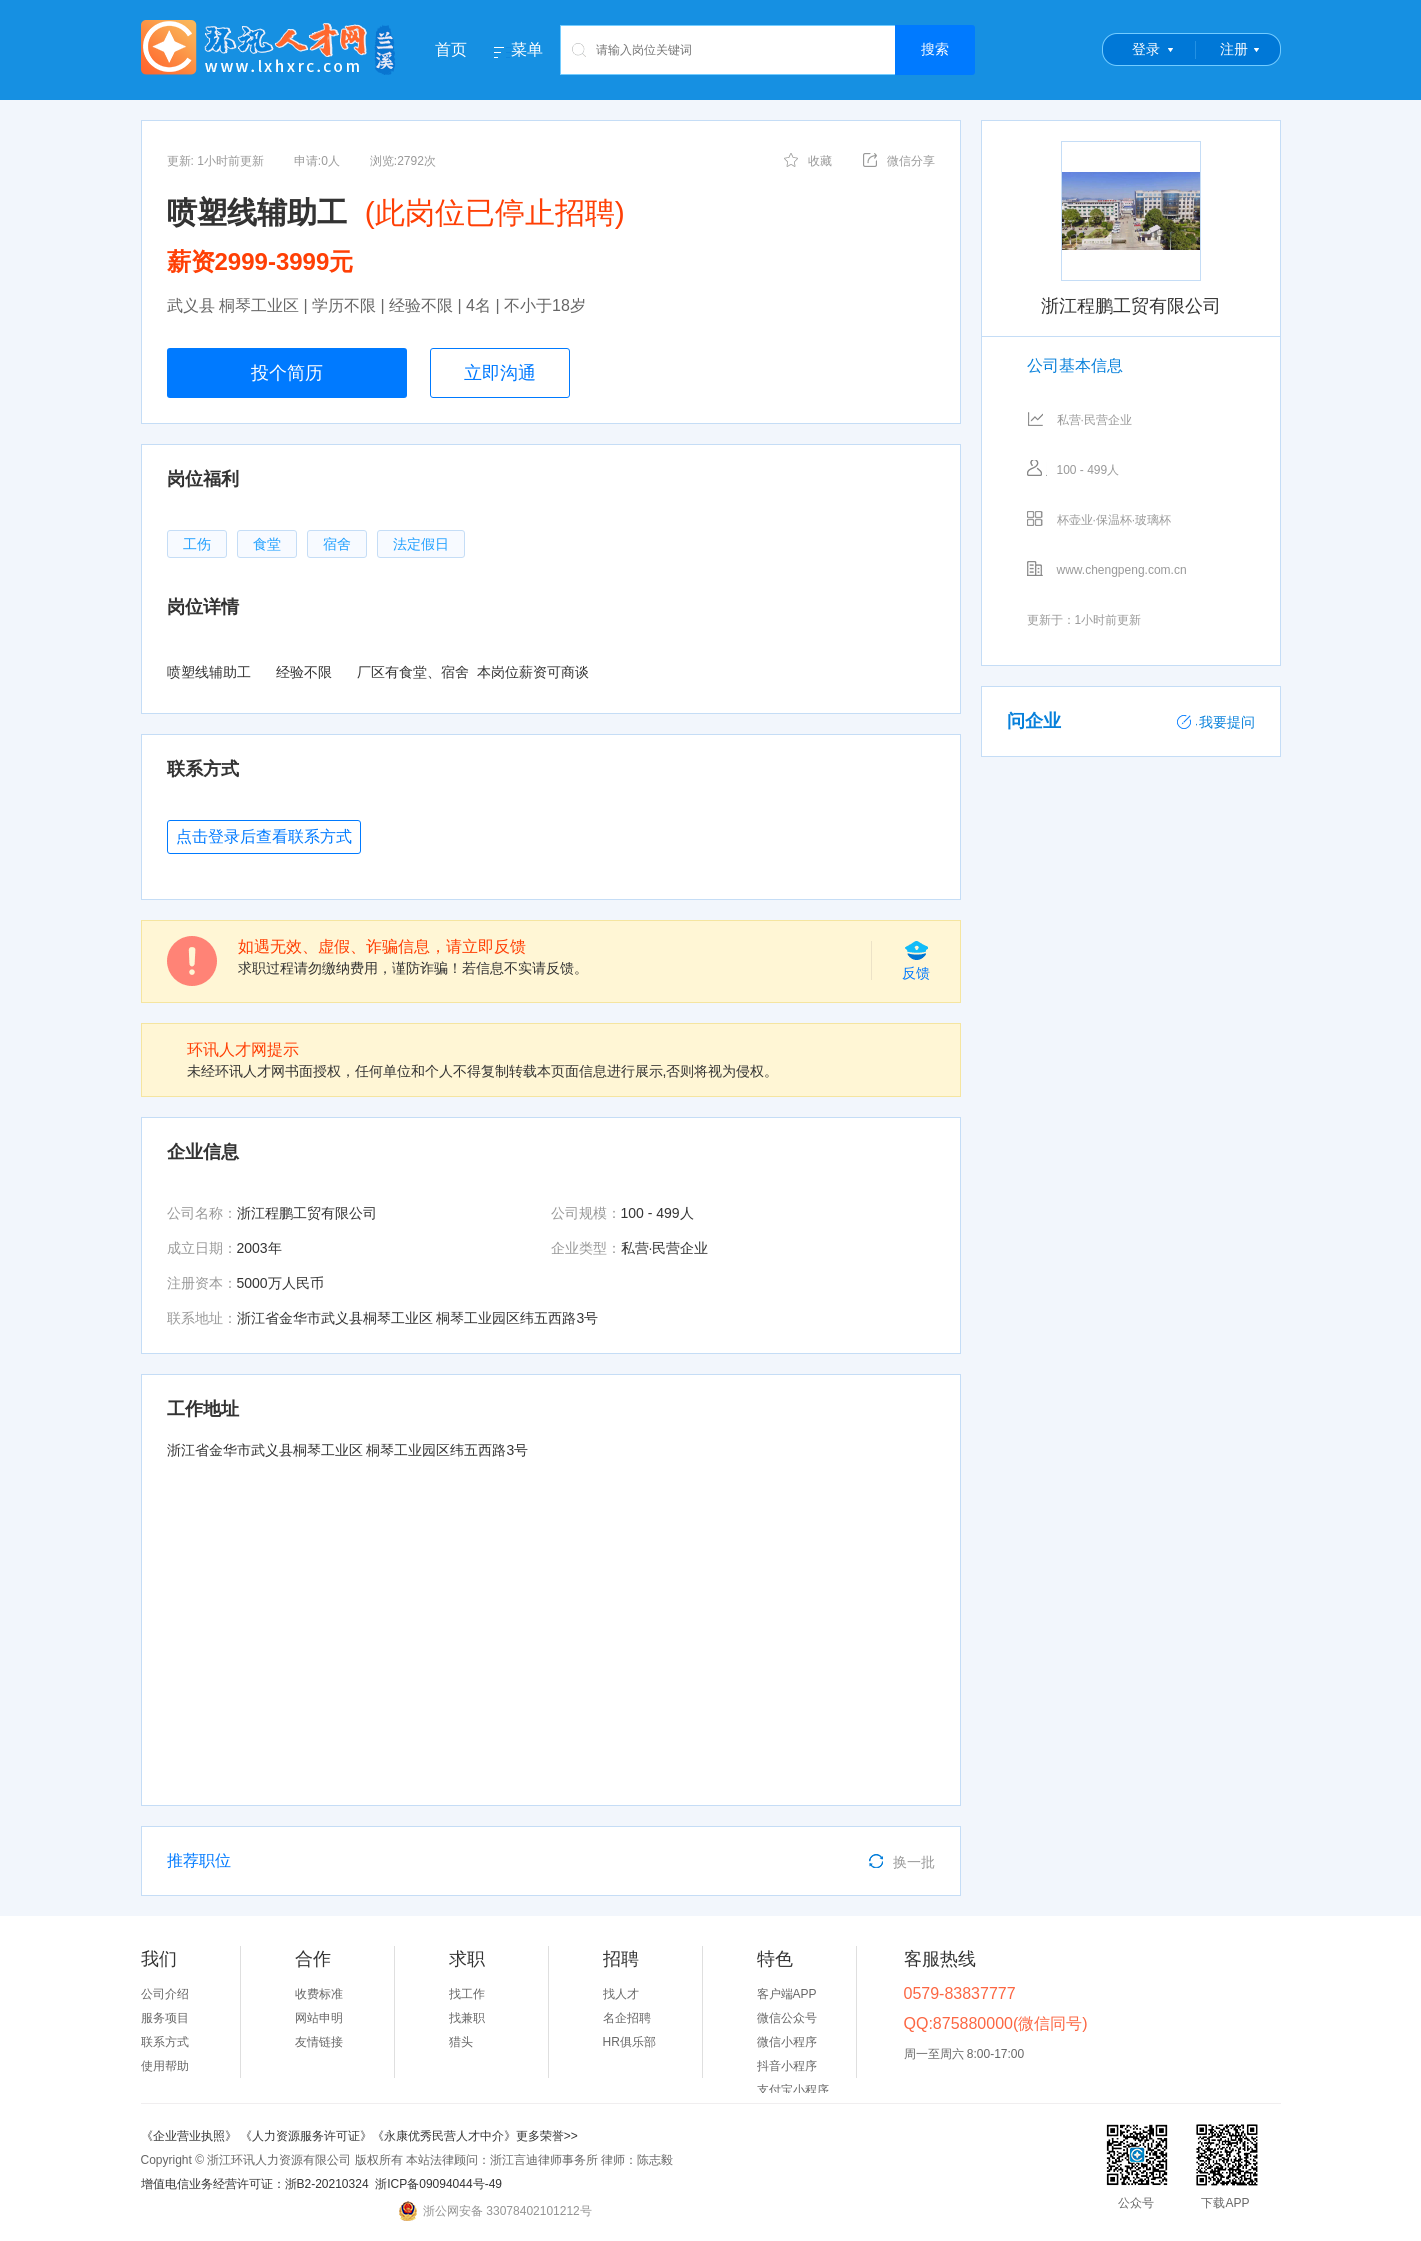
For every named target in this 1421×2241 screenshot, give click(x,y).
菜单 (527, 50)
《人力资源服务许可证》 (306, 2136)
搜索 (935, 49)
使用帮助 (165, 2066)
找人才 (621, 1994)
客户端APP (787, 1994)
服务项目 (165, 2018)
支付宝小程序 (793, 2090)
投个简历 (287, 373)
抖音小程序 (787, 2066)
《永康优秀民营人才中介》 (444, 2136)
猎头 (461, 2042)
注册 (1234, 49)
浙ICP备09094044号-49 (438, 2184)
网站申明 (319, 2018)
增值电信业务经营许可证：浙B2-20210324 (255, 2184)
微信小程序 (787, 2042)
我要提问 (1216, 722)
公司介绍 (165, 1994)
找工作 (467, 1994)
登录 (1146, 49)
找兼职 (467, 2018)
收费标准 (319, 1994)
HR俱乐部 (629, 2042)
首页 (451, 49)
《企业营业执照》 (190, 2136)
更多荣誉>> (547, 2136)
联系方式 (165, 2042)
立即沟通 (500, 373)
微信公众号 (787, 2018)
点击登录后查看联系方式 (264, 836)
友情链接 (319, 2042)
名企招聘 (627, 2018)
